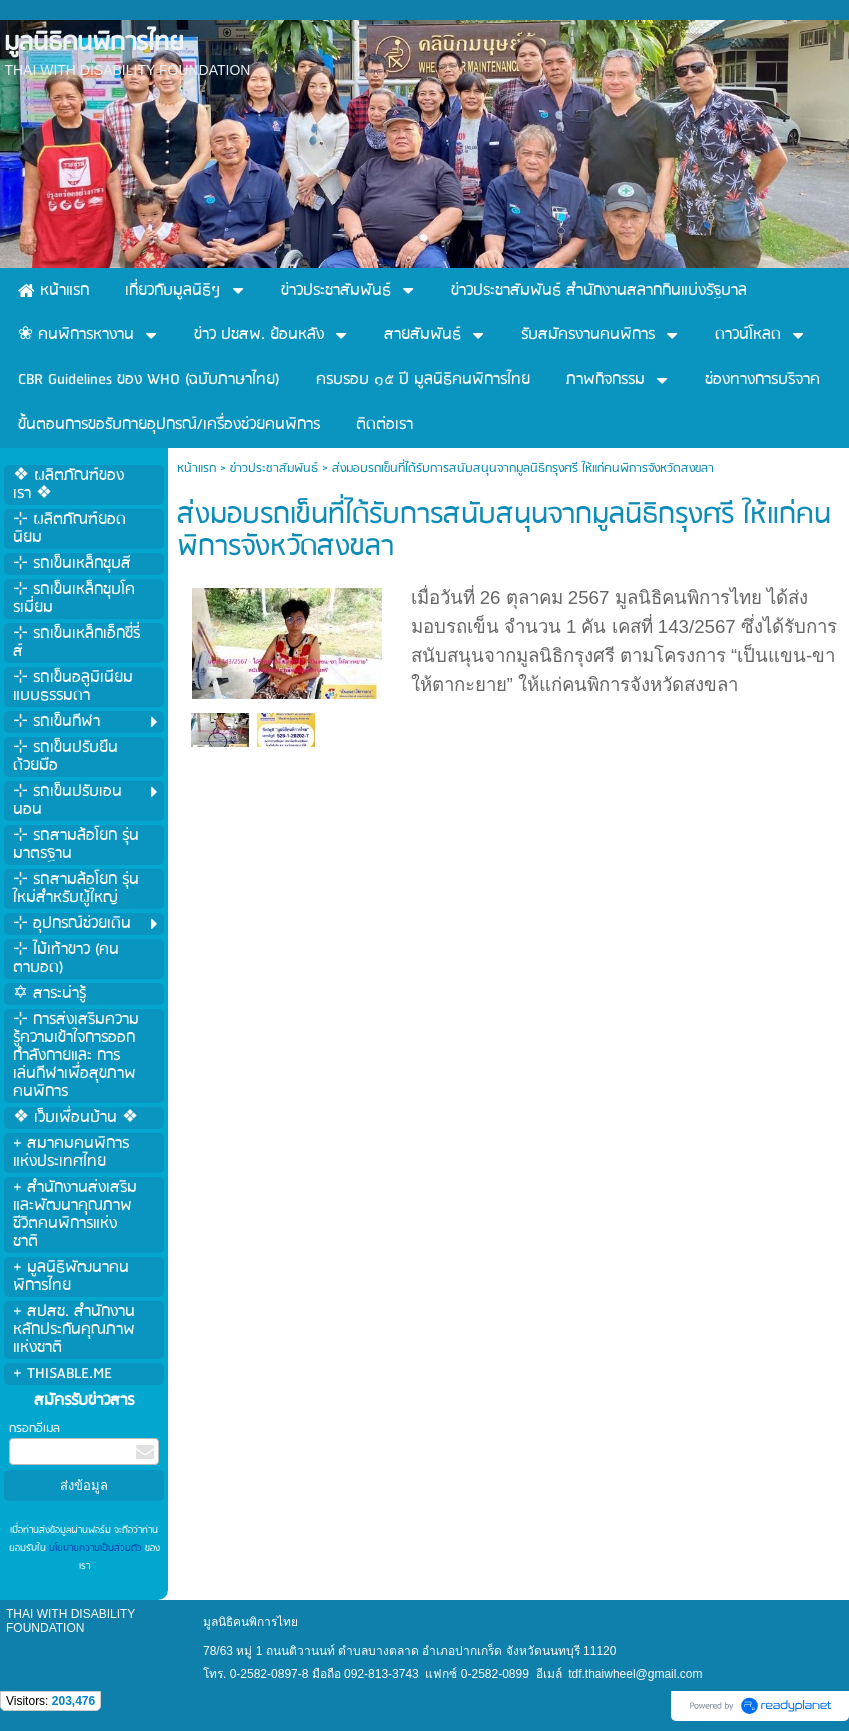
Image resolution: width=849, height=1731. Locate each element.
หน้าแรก (196, 468)
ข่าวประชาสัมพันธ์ (274, 468)
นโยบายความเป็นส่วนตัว (95, 1548)
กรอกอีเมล (34, 1428)
